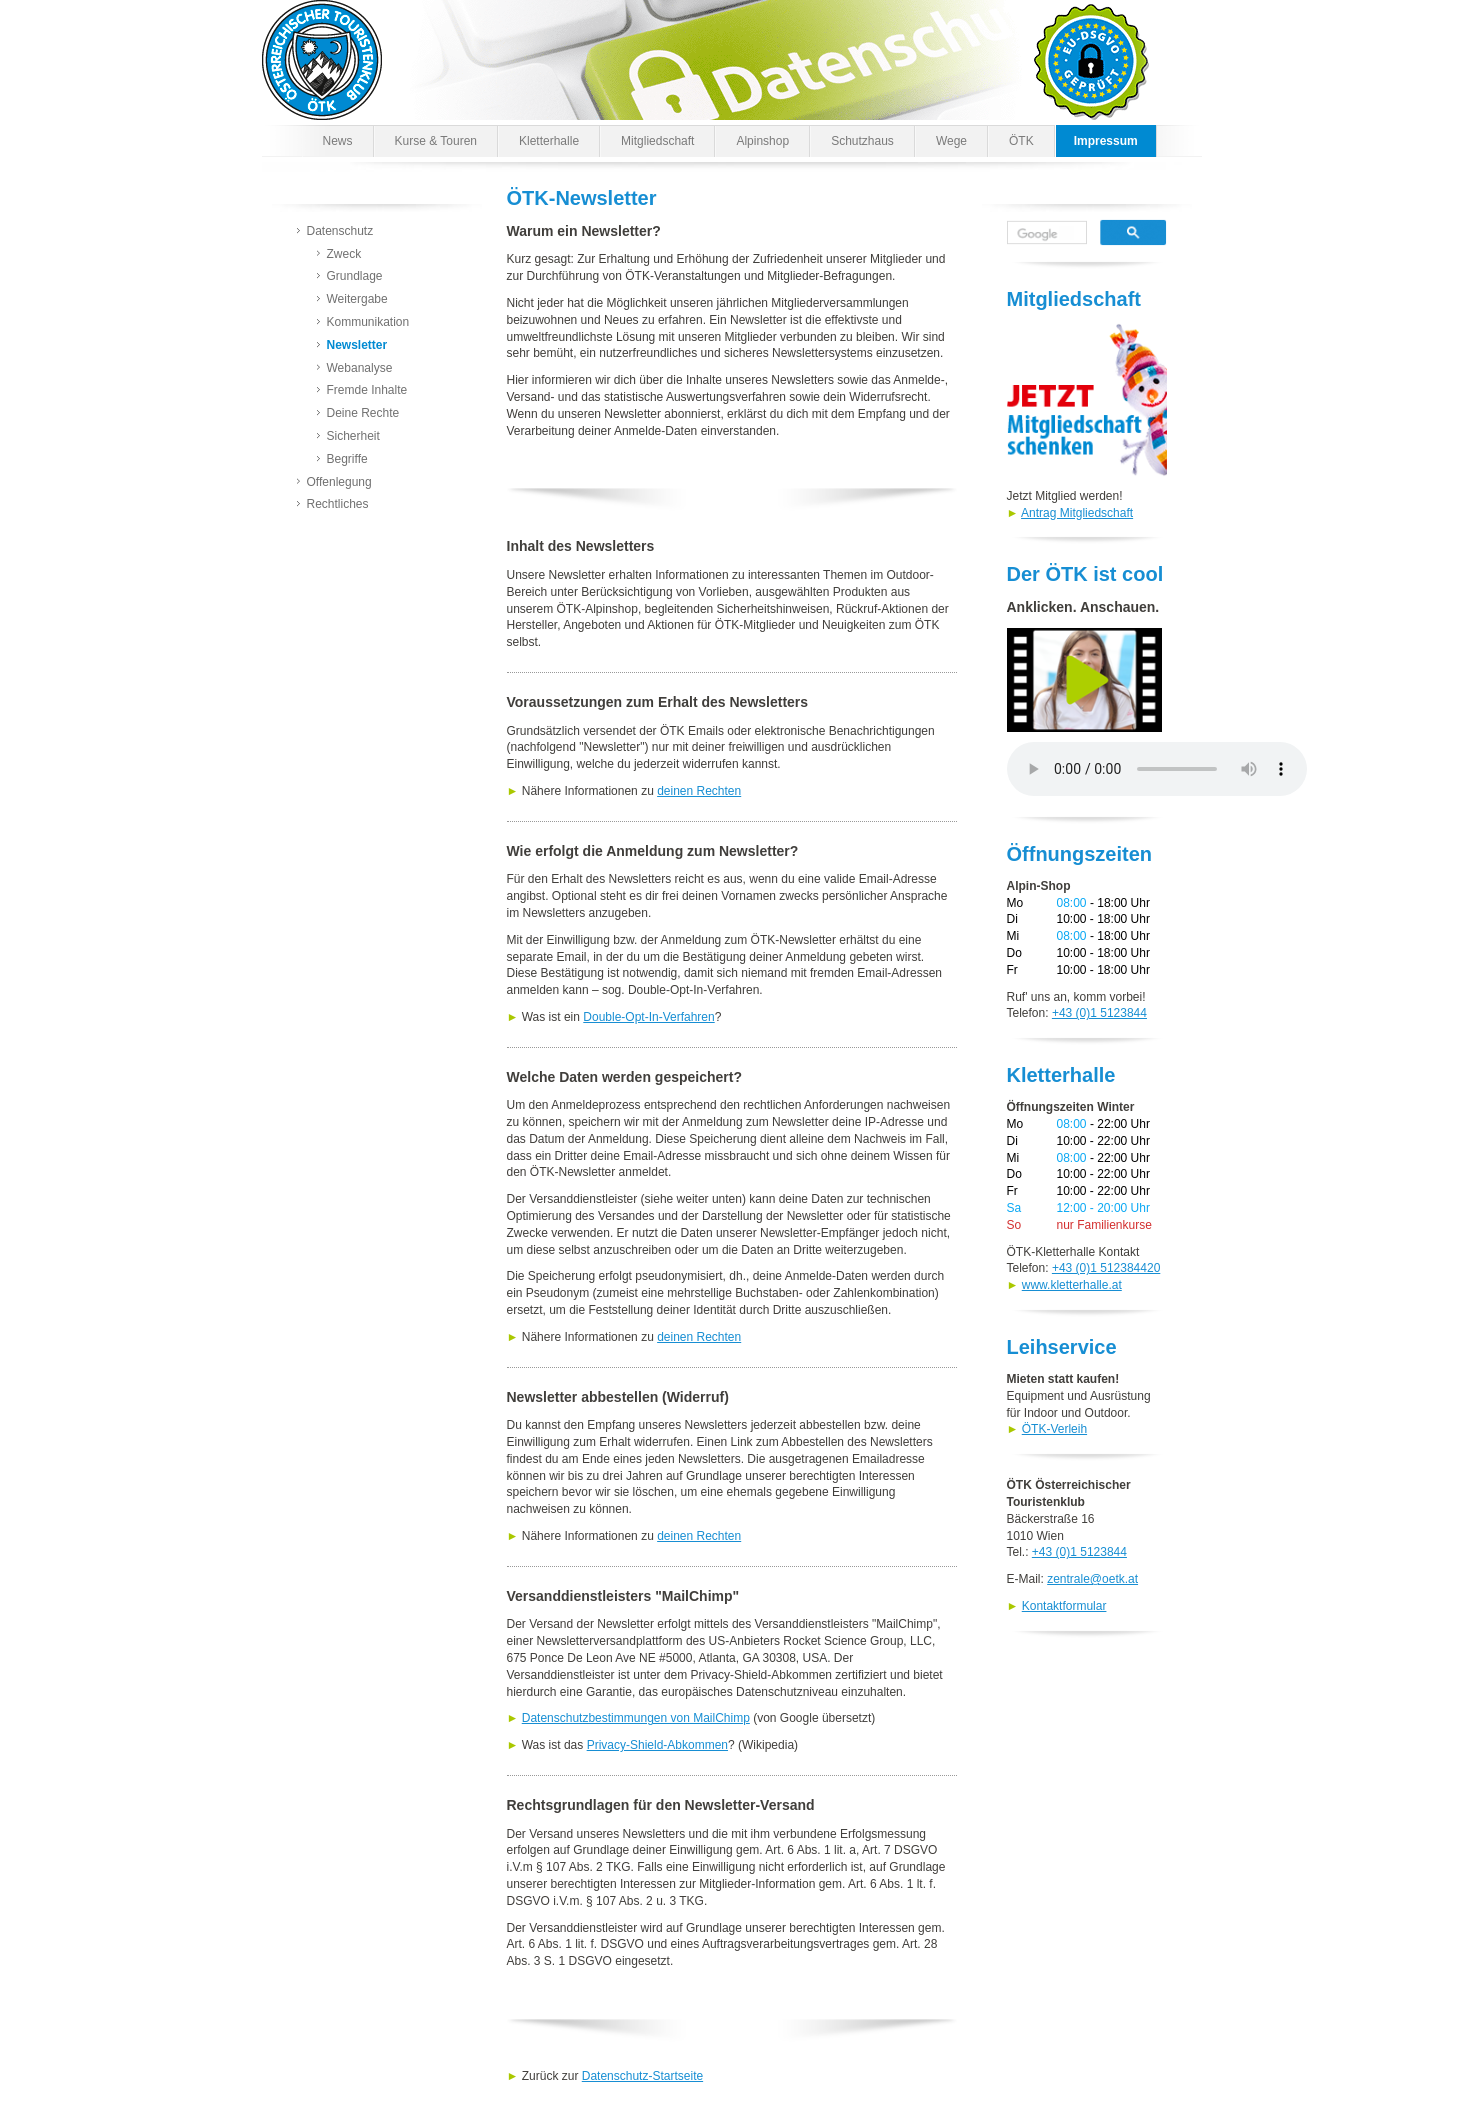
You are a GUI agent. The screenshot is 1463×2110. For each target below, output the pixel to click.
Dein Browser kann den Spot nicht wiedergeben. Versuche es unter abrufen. (1157, 769)
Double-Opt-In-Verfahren (648, 1017)
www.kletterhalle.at (1072, 1285)
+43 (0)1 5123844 (1099, 1013)
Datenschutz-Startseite (642, 2076)
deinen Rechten (699, 791)
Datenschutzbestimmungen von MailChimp (636, 1718)
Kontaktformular (1064, 1606)
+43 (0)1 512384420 (1106, 1268)
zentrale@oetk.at (1092, 1579)
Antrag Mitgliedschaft (1077, 513)
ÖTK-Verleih (1054, 1429)
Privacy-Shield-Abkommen (657, 1745)
